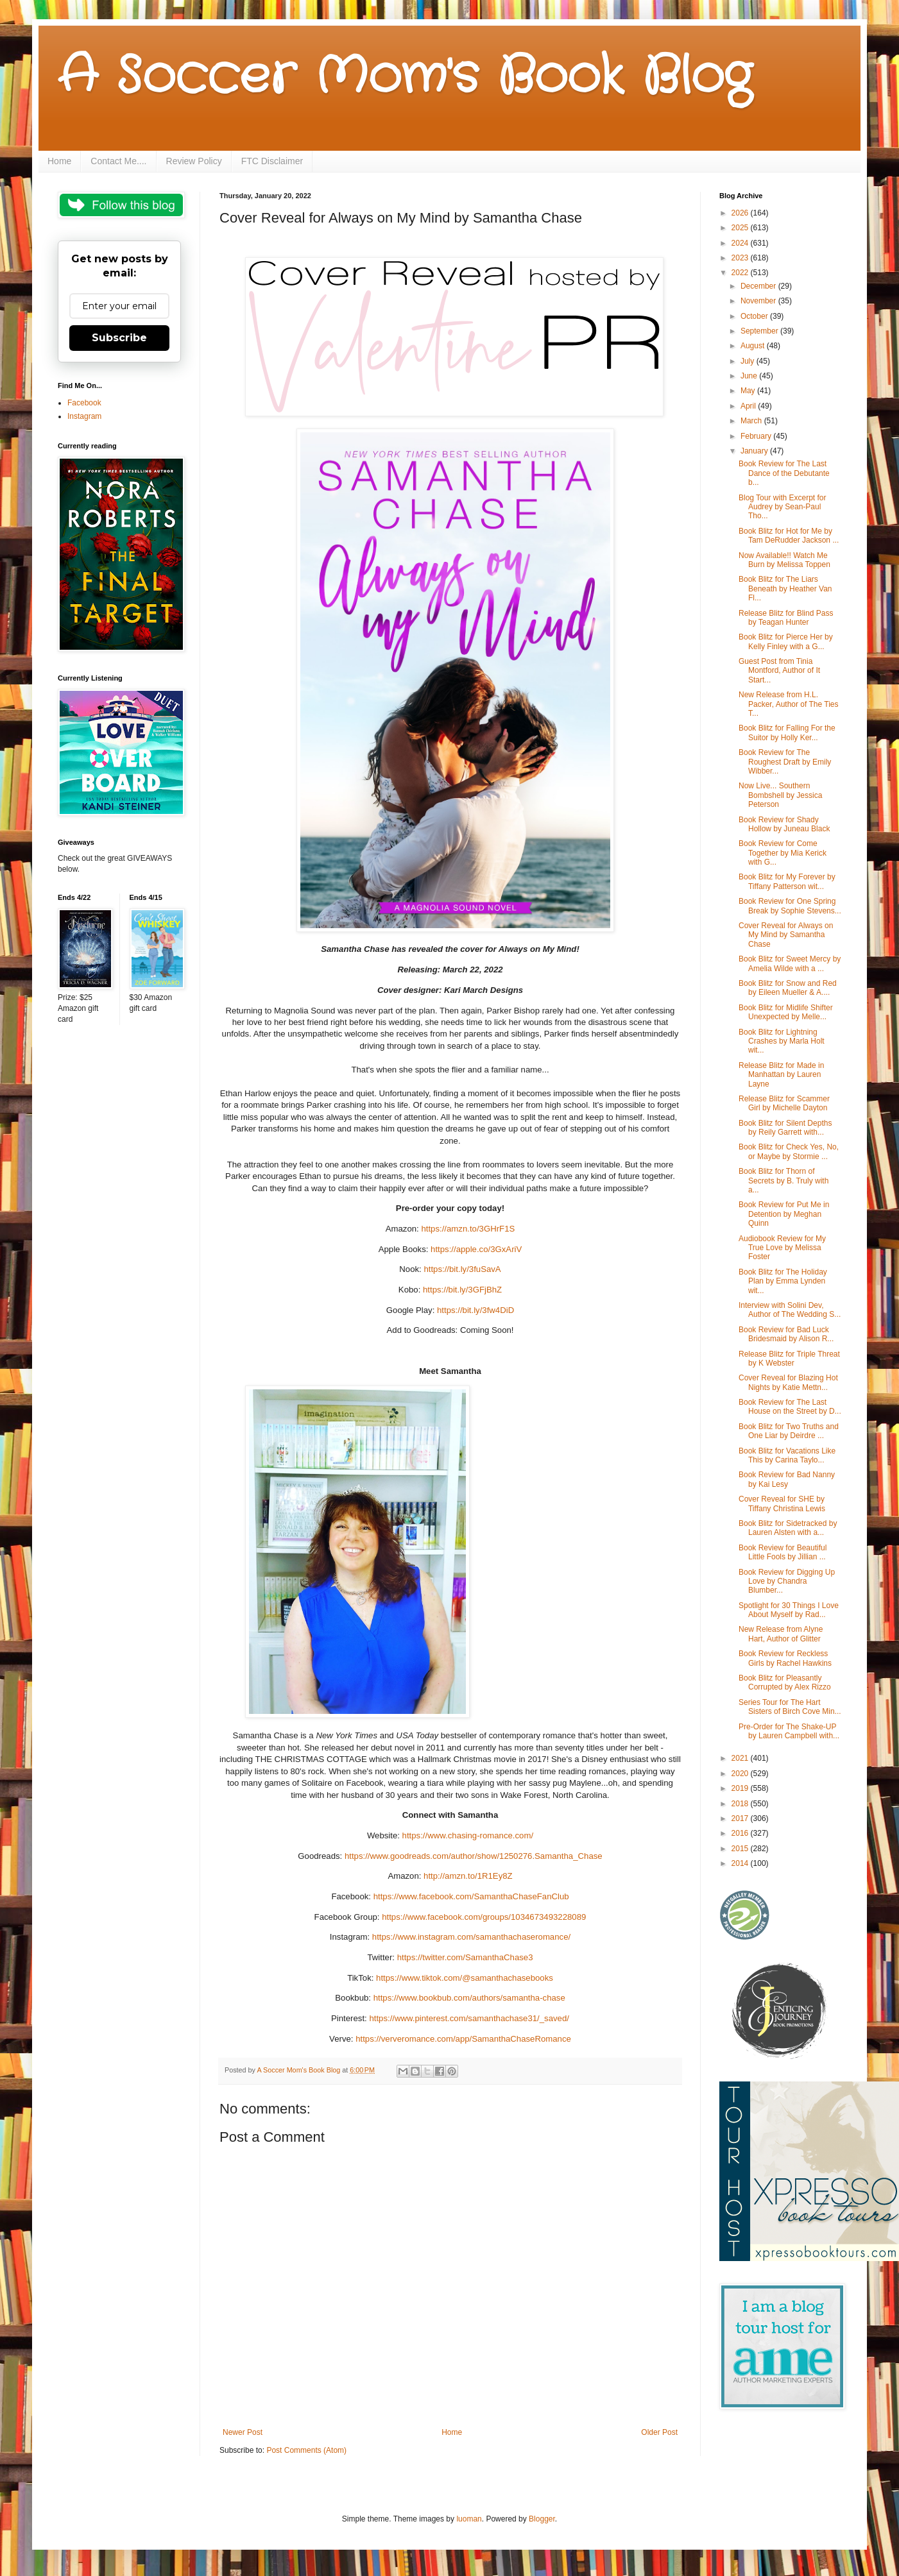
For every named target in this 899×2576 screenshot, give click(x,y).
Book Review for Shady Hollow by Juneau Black (784, 824)
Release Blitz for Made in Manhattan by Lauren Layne (781, 1075)
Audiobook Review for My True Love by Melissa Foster (782, 1248)
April (749, 406)
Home (59, 161)
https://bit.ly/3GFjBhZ (462, 1289)
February (757, 436)
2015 (741, 1848)
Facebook (84, 402)
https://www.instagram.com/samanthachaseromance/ (470, 1937)
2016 (741, 1833)
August (754, 345)
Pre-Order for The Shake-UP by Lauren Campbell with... (789, 1731)
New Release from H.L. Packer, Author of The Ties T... (789, 704)
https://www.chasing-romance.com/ (466, 1835)
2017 (741, 1818)
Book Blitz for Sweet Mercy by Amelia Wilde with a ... (790, 963)
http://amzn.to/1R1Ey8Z (466, 1876)
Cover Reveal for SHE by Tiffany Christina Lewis (782, 1504)
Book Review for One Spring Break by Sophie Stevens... (790, 906)
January (755, 450)
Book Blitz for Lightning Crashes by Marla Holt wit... (782, 1041)
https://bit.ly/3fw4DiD (475, 1310)
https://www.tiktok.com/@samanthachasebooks (462, 1978)
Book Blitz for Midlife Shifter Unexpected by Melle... (786, 1012)
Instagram (84, 416)
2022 (741, 272)
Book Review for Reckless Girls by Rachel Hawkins (785, 1658)
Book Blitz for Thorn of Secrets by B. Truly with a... (783, 1180)
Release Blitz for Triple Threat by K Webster (789, 1359)
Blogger (542, 2518)
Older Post (659, 2432)
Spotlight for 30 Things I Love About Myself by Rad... (789, 1610)
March (752, 420)
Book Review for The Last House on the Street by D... (790, 1407)
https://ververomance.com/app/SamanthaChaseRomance (462, 2039)
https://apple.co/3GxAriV (476, 1249)
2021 (741, 1758)
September (760, 330)
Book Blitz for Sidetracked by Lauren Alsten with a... (788, 1528)
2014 (741, 1863)
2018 (741, 1803)
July (749, 361)
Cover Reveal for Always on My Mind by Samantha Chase (786, 935)
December (759, 286)
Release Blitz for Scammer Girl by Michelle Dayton (784, 1103)
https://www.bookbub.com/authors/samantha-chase (468, 1998)
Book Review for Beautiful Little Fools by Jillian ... (782, 1552)
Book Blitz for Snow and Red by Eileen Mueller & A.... (788, 988)
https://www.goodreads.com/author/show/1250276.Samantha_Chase (472, 1856)
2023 (741, 257)
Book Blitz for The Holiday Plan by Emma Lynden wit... (783, 1281)
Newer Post (242, 2432)
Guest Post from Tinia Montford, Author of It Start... (779, 670)
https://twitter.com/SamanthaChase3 (464, 1957)
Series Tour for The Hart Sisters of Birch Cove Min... (790, 1707)
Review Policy (194, 161)
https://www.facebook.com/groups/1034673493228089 (483, 1917)
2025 (741, 227)
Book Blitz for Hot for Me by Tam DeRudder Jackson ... (789, 536)
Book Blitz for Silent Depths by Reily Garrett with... (785, 1128)
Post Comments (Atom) (306, 2450)
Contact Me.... (118, 161)
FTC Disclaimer (272, 161)
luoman (468, 2518)
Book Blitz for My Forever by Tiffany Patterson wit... (787, 881)
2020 (741, 1773)
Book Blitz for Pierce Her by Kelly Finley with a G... (786, 641)
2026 (741, 212)
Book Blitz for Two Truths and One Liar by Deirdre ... (789, 1431)
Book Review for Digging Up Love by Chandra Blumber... (787, 1581)
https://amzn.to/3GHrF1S (468, 1228)
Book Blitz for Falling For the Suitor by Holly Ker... (787, 732)
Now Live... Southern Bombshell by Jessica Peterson (780, 795)
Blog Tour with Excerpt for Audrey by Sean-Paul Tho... (782, 507)
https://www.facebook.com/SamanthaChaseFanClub (470, 1896)
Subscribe (119, 338)
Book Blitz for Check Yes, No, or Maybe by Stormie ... (789, 1151)
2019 (741, 1788)
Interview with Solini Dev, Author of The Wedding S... (790, 1310)
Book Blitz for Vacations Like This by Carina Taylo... (787, 1455)
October (755, 316)
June (750, 375)
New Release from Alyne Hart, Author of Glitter (781, 1634)
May (749, 390)
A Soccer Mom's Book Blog (404, 77)
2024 (741, 243)
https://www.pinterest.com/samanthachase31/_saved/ (468, 2018)
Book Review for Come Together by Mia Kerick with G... (782, 853)
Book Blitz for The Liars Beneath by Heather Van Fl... (785, 588)
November (759, 300)
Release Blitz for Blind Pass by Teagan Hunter (786, 618)
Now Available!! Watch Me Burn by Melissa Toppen (784, 560)
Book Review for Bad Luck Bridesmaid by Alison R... (786, 1334)
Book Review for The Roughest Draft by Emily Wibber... (785, 761)
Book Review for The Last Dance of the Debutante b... (784, 473)
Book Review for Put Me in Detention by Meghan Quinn (784, 1214)
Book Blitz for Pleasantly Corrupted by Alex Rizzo (785, 1682)
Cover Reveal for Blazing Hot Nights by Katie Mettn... (788, 1382)
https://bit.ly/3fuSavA (462, 1269)
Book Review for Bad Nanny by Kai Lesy (787, 1479)
